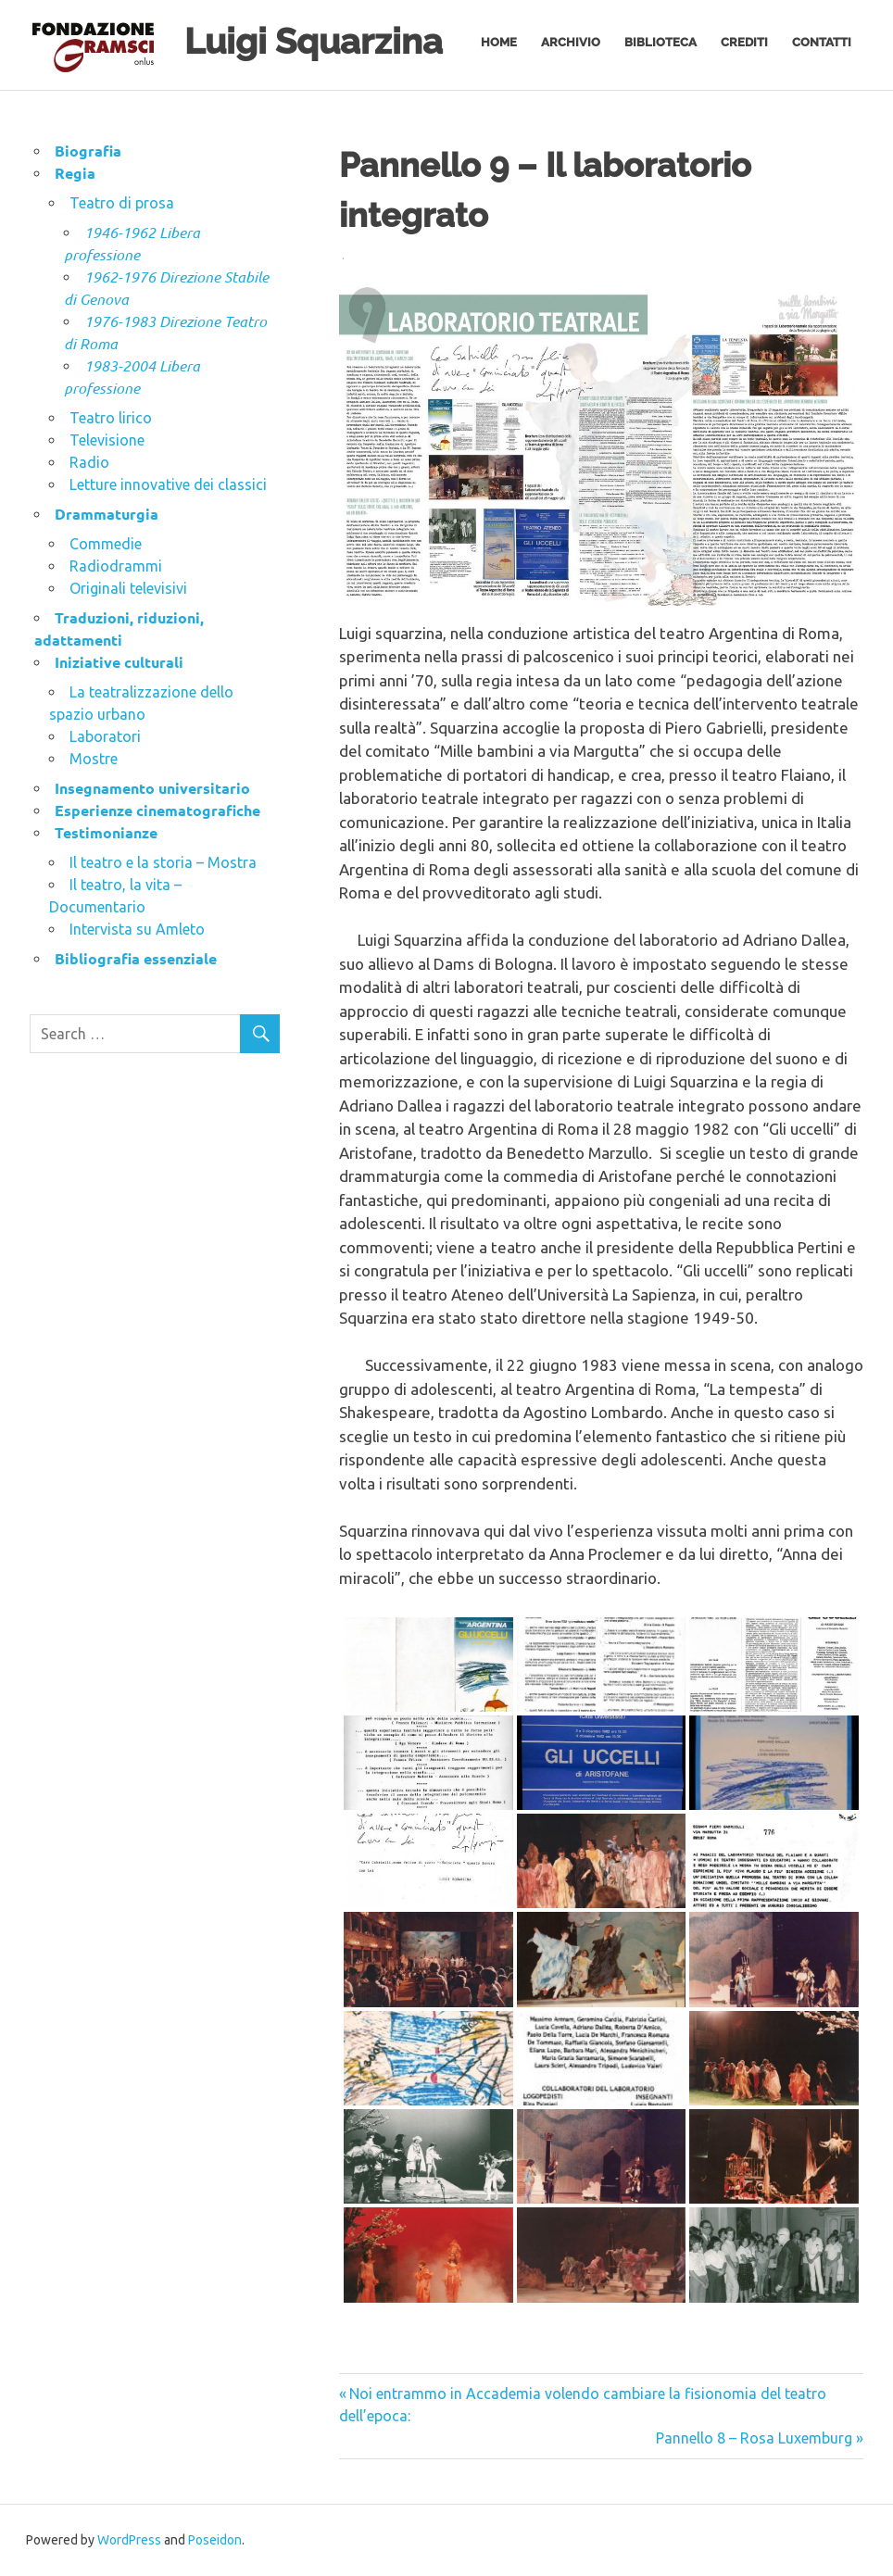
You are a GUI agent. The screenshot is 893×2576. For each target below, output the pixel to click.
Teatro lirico (110, 417)
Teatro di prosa (121, 203)
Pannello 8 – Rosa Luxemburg (754, 2438)
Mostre (93, 758)
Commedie (105, 543)
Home (499, 42)
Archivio (570, 42)
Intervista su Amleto (137, 929)
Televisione (107, 440)
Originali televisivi (128, 588)
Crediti (744, 42)
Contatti (821, 42)
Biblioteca (660, 42)
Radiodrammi (115, 566)
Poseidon (215, 2539)
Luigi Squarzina (313, 41)
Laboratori (105, 736)
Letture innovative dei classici (168, 484)
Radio (89, 462)
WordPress (129, 2539)
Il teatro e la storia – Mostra (163, 862)
